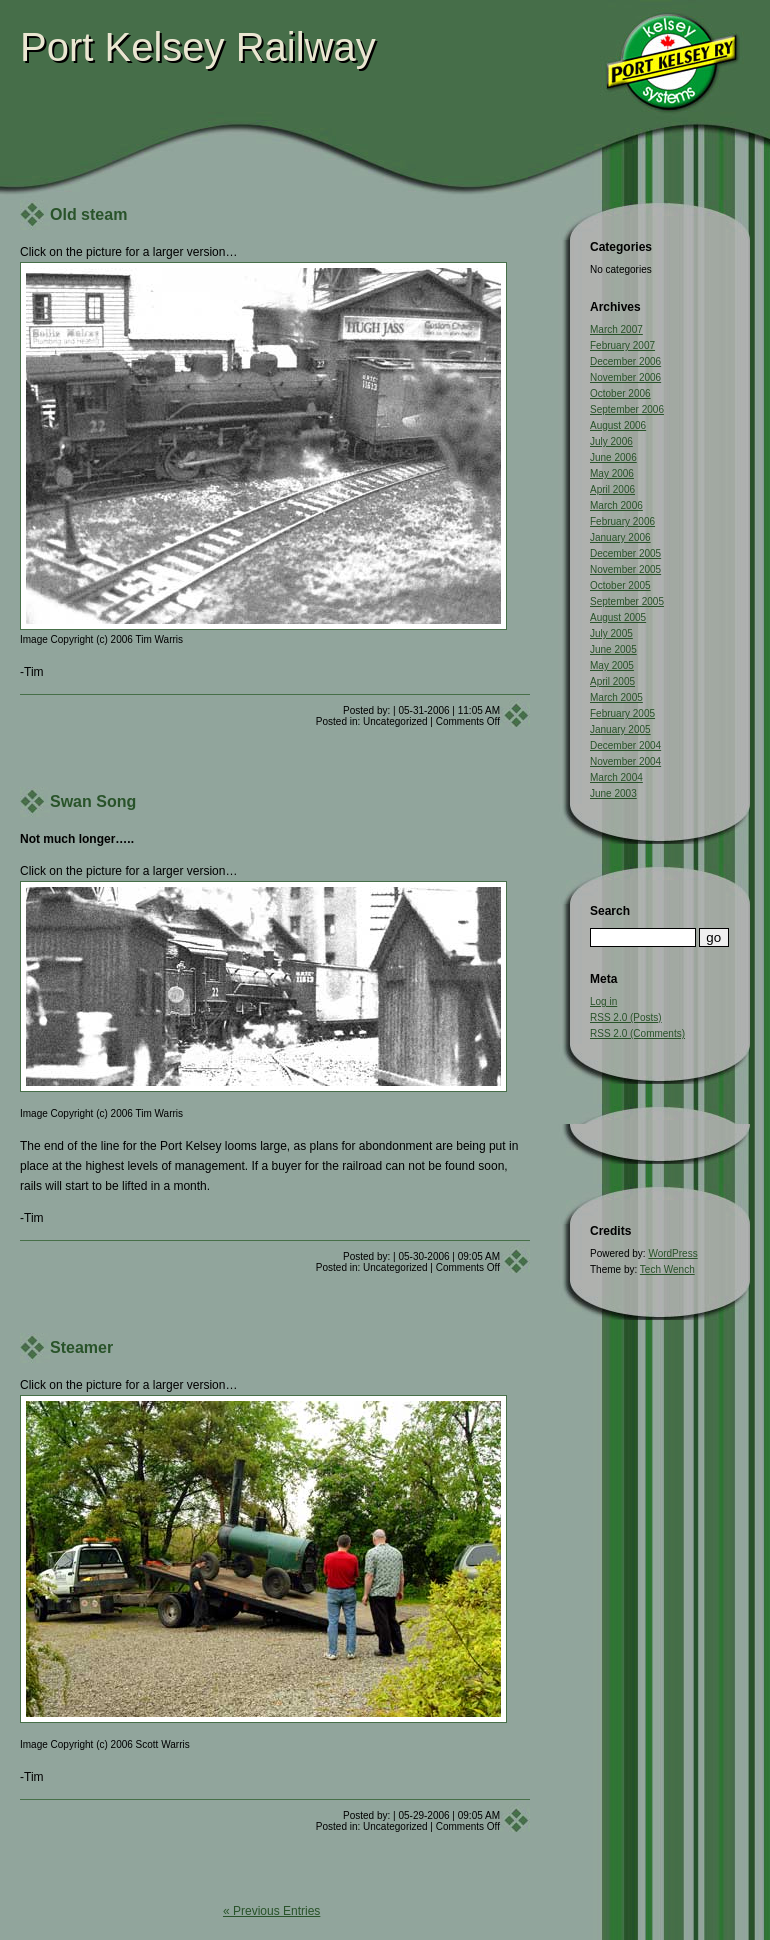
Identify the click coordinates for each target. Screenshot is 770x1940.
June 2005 (613, 649)
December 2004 (625, 745)
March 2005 (616, 697)
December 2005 (625, 553)
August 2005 (618, 617)
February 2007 (622, 345)
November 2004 (625, 761)
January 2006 (620, 537)
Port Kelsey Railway (198, 47)
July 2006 (611, 441)
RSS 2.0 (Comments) (637, 1033)
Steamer (81, 1347)
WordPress (672, 1253)
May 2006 (612, 473)
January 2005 (620, 729)
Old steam (88, 214)
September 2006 (627, 409)
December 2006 (625, 361)
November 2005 (625, 569)
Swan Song (93, 801)
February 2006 (622, 521)
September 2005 (627, 601)
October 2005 (620, 585)
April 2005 (612, 681)
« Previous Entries (271, 1911)
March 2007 (616, 329)
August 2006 (618, 425)
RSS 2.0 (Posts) (626, 1017)
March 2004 (616, 777)
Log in (603, 1001)
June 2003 (613, 793)
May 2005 (612, 665)
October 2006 (620, 393)
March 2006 (616, 505)
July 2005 (611, 633)
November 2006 (625, 377)
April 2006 (612, 489)
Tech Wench (667, 1269)
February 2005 (622, 713)
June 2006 (613, 457)
